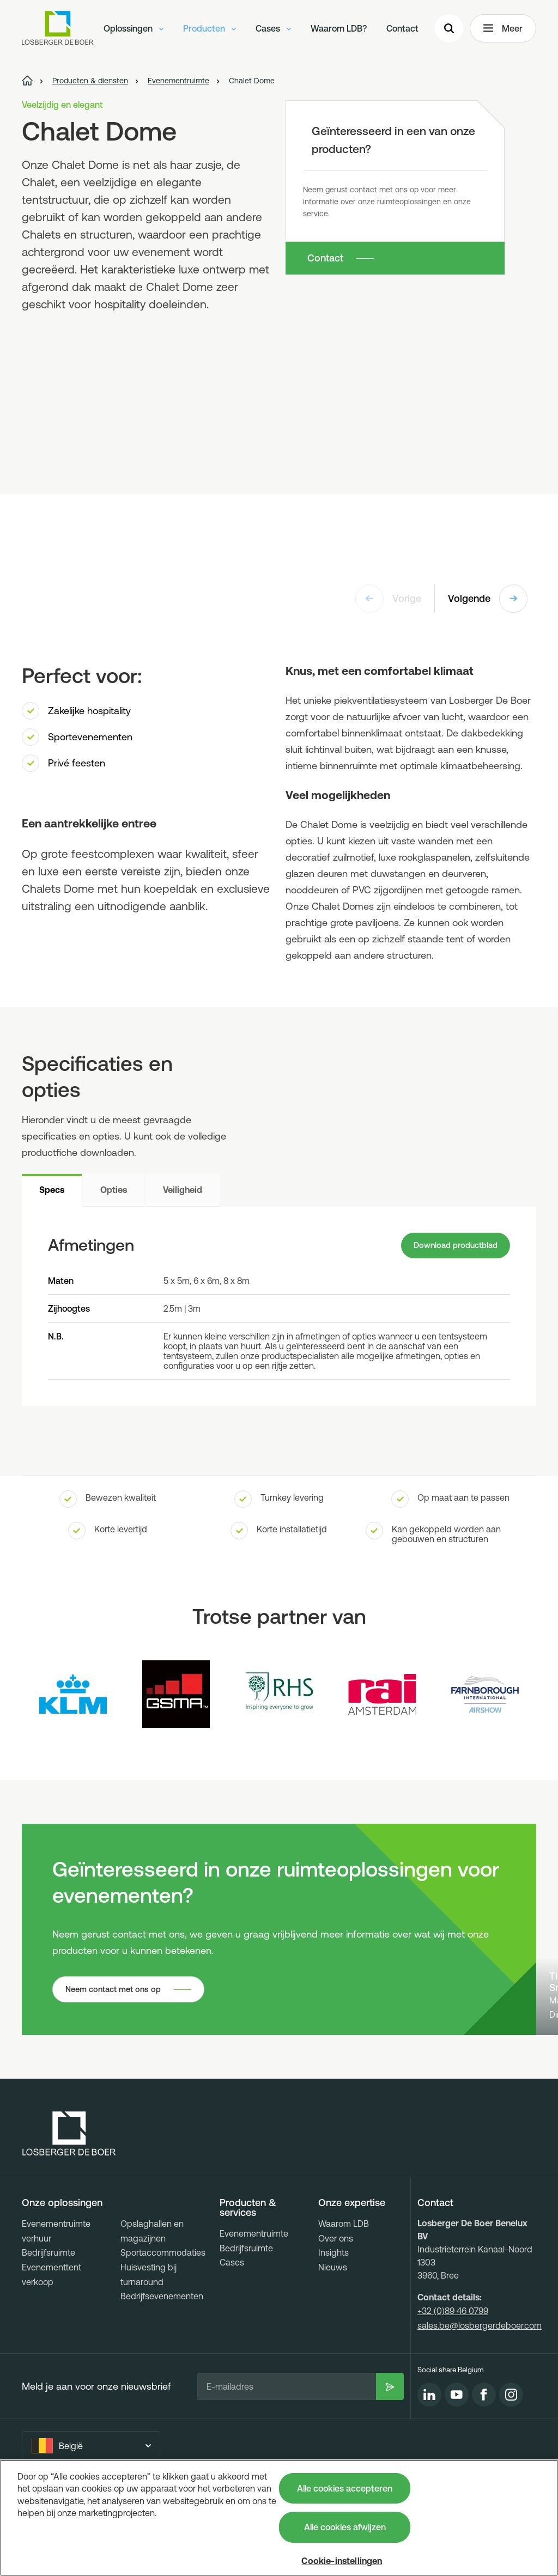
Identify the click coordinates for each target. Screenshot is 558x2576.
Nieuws (332, 2340)
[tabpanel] (279, 1308)
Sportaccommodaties (162, 2326)
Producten (209, 30)
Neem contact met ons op (117, 2062)
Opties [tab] (113, 1190)
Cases (273, 30)
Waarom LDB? (339, 30)
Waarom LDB (343, 2297)
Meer (503, 30)
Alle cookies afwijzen (345, 2527)
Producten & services (248, 2281)
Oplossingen (133, 30)
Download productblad (451, 1247)
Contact (402, 30)
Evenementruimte (254, 2307)
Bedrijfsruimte (48, 2326)
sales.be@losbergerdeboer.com (479, 2398)
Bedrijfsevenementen (161, 2369)
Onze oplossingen (62, 2276)
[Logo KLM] (73, 1696)
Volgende (487, 598)
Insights (333, 2326)
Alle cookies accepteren (344, 2488)
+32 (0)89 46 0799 (452, 2384)
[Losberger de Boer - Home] (69, 2207)
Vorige (388, 598)
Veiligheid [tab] (182, 1190)
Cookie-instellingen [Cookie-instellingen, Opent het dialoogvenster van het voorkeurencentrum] (341, 2561)
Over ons (335, 2311)
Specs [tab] (51, 1190)
